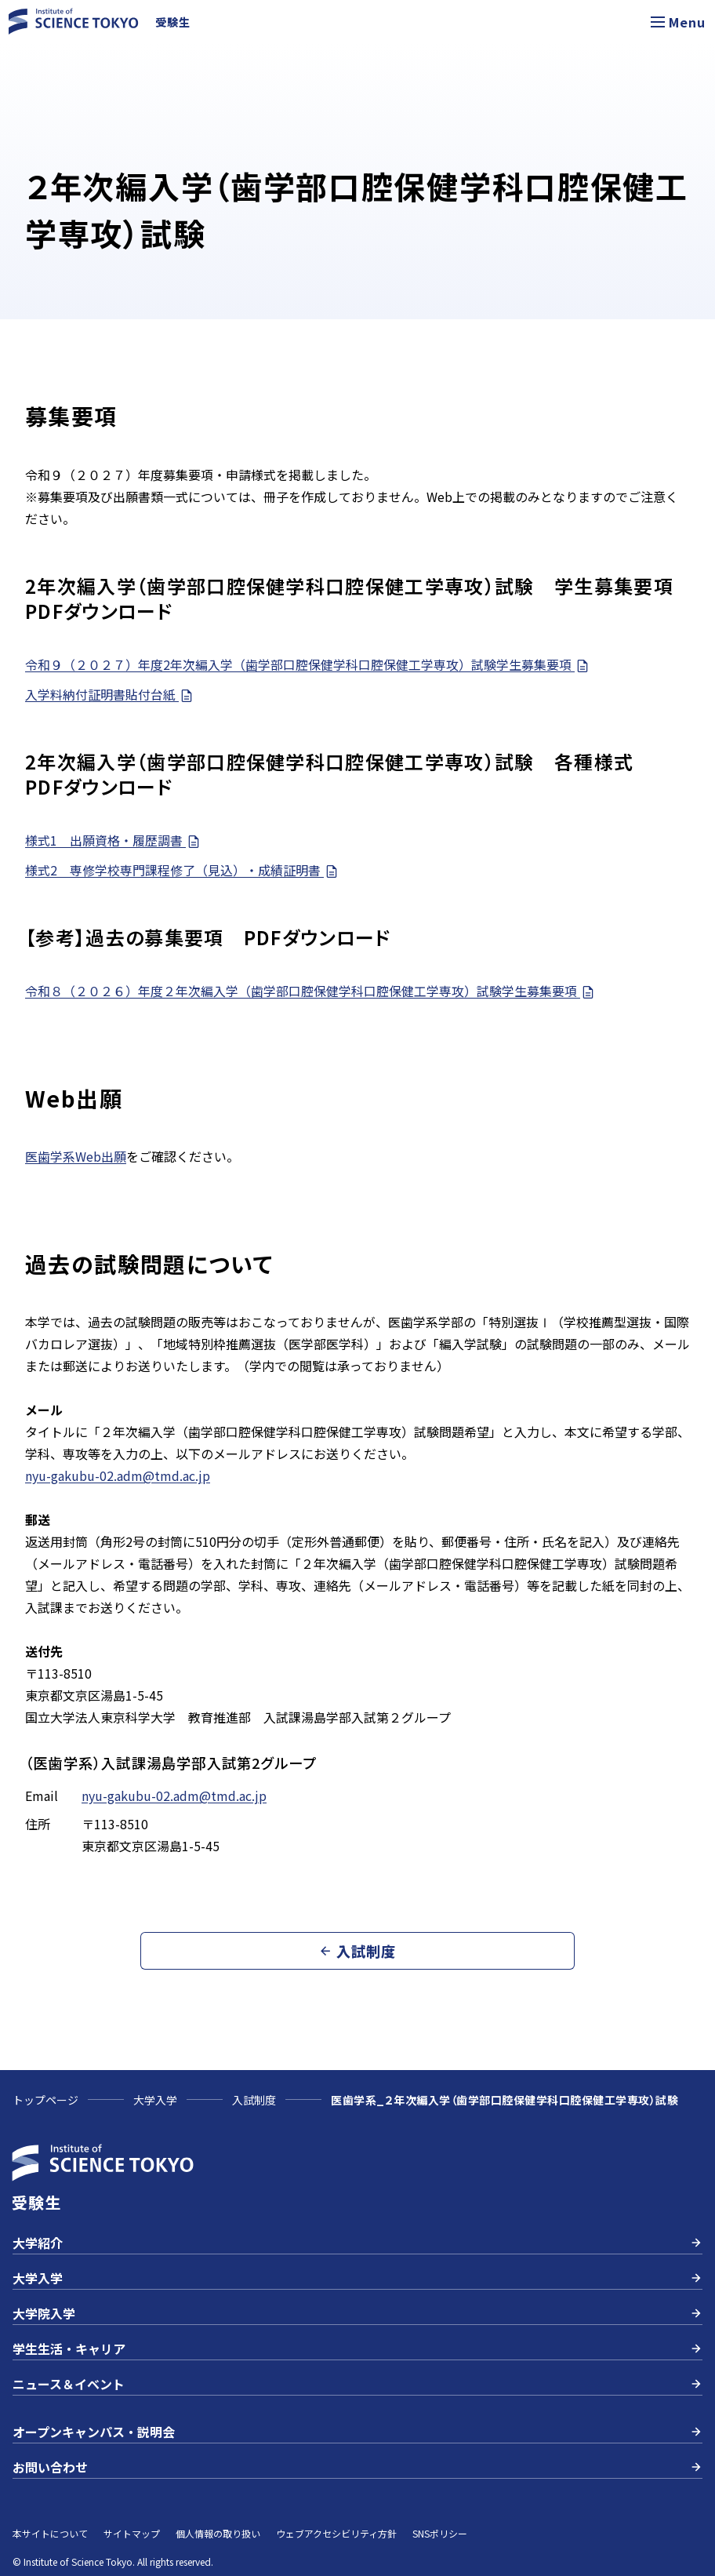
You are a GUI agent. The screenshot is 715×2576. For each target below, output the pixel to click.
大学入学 (155, 2100)
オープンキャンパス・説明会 (357, 2431)
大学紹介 (357, 2242)
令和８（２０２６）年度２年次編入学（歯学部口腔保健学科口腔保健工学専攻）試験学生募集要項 (310, 991)
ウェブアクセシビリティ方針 (336, 2533)
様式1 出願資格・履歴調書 (113, 840)
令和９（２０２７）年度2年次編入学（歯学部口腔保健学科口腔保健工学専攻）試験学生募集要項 (307, 665)
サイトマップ (131, 2533)
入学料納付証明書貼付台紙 (109, 694)
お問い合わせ (357, 2467)
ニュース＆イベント (357, 2383)
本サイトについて (50, 2533)
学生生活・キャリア (357, 2348)
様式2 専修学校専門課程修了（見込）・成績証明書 (182, 870)
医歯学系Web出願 (75, 1156)
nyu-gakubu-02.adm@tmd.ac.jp (117, 1475)
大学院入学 (357, 2313)
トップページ (45, 2100)
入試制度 (254, 2100)
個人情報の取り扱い (218, 2533)
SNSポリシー (439, 2533)
